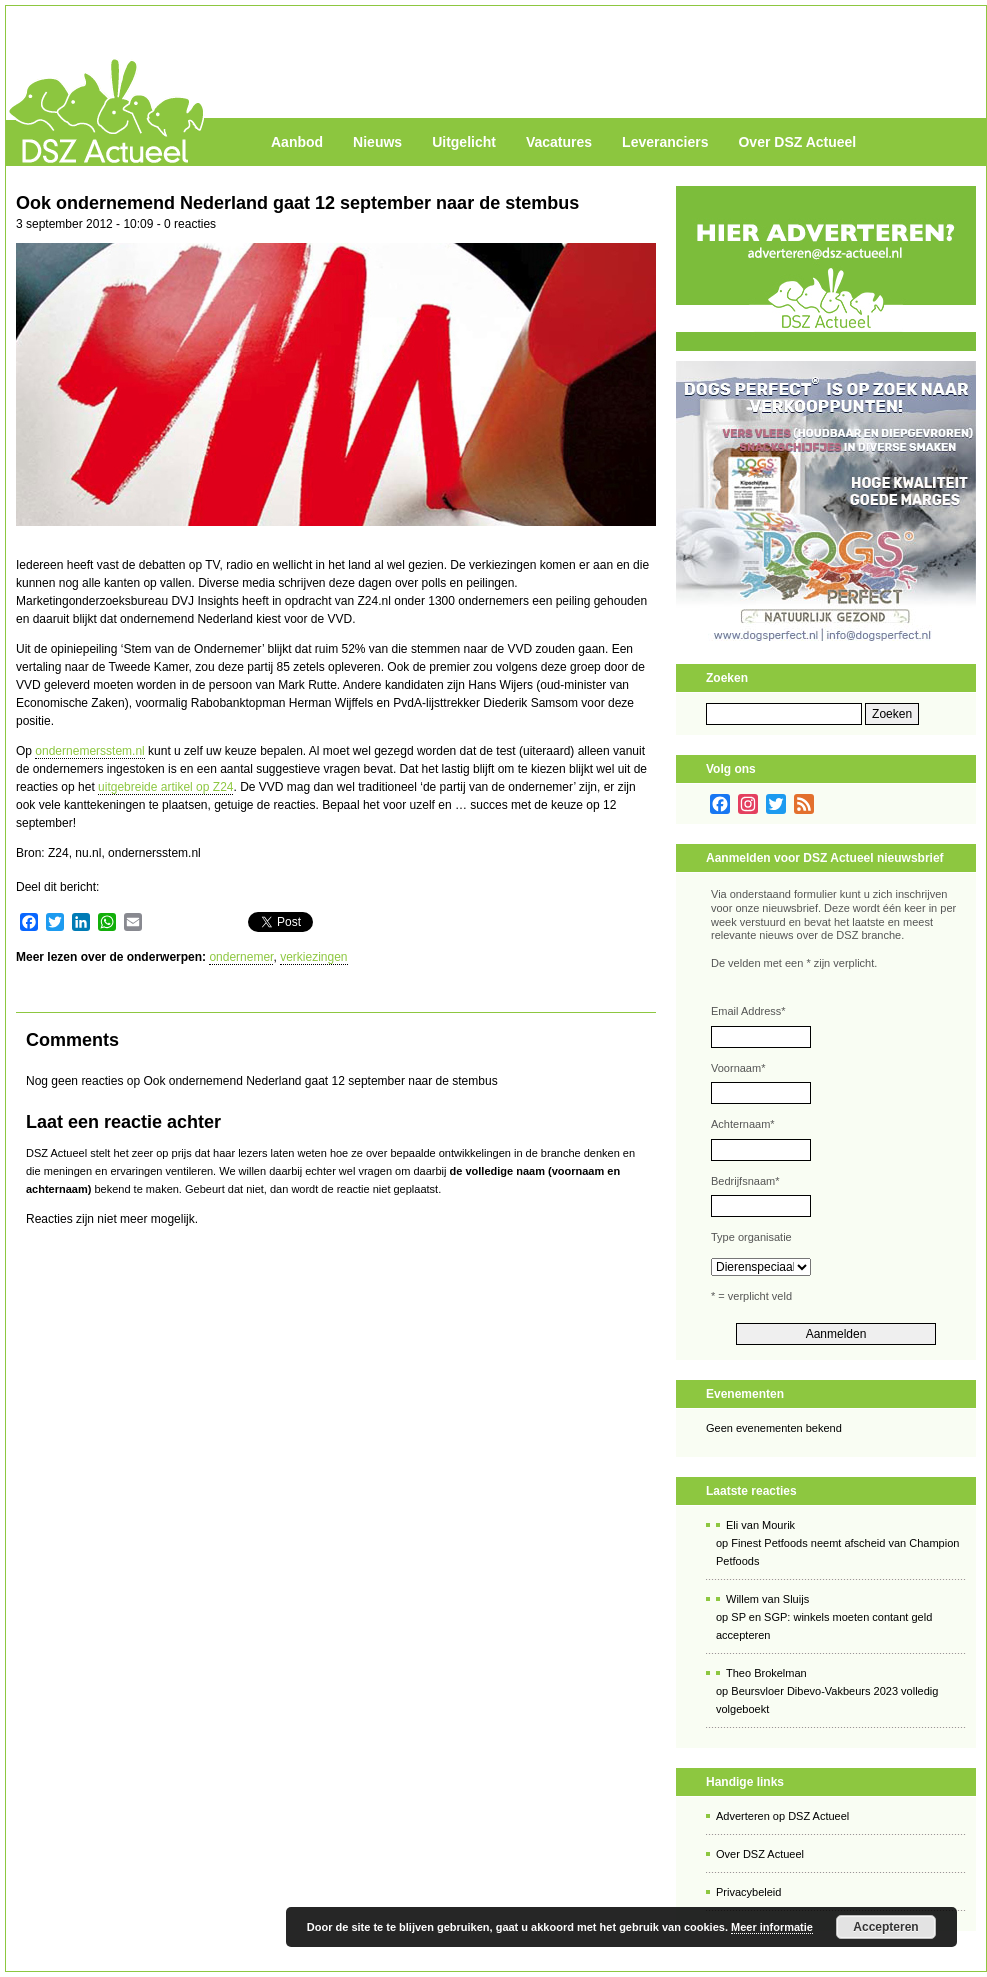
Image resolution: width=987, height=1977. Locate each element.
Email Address (748, 1011)
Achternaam (743, 1124)
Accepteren (885, 1927)
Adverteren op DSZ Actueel (782, 1816)
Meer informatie (772, 1927)
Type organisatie (751, 1237)
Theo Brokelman (766, 1673)
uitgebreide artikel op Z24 (165, 787)
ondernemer (241, 957)
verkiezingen (313, 957)
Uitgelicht (464, 142)
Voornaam (738, 1068)
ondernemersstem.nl (89, 751)
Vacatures (559, 142)
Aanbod (297, 142)
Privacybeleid (748, 1892)
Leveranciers (665, 142)
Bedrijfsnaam (745, 1181)
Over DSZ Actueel (797, 142)
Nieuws (377, 142)
